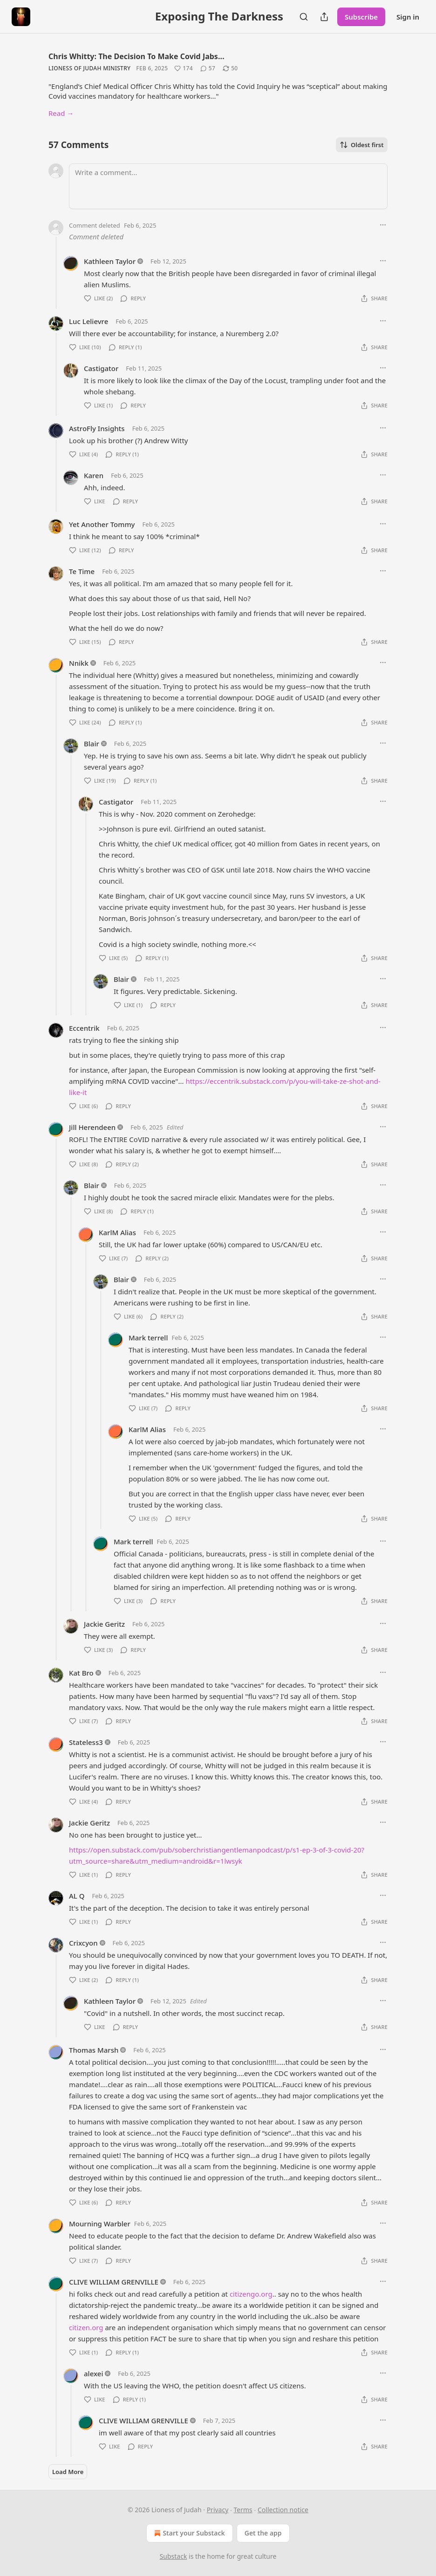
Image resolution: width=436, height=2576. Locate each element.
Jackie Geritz (104, 1624)
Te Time (82, 571)
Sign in (407, 16)
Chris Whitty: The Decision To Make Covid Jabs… (136, 56)
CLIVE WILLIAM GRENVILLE (113, 2281)
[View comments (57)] (208, 68)
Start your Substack (188, 2533)
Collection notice (283, 2509)
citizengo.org (251, 2294)
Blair (91, 743)
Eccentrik (84, 1028)
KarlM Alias (117, 1232)
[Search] (303, 16)
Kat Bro (81, 1672)
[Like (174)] (183, 68)
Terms (243, 2509)
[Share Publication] (324, 16)
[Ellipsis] (382, 224)
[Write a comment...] (228, 186)
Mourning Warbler (99, 2223)
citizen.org (86, 2327)
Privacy (218, 2509)
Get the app (263, 2533)
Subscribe (361, 16)
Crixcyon (83, 1942)
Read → (61, 113)
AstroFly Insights (97, 428)
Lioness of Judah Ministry (89, 68)
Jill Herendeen (92, 1127)
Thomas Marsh (93, 2050)
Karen (93, 475)
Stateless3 (86, 1742)
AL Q (77, 1895)
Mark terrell (148, 1337)
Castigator (101, 368)
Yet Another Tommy (102, 524)
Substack (173, 2556)
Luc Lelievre (88, 321)
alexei (93, 2373)
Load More (67, 2472)
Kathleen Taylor (110, 261)
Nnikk (79, 663)
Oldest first (362, 145)
